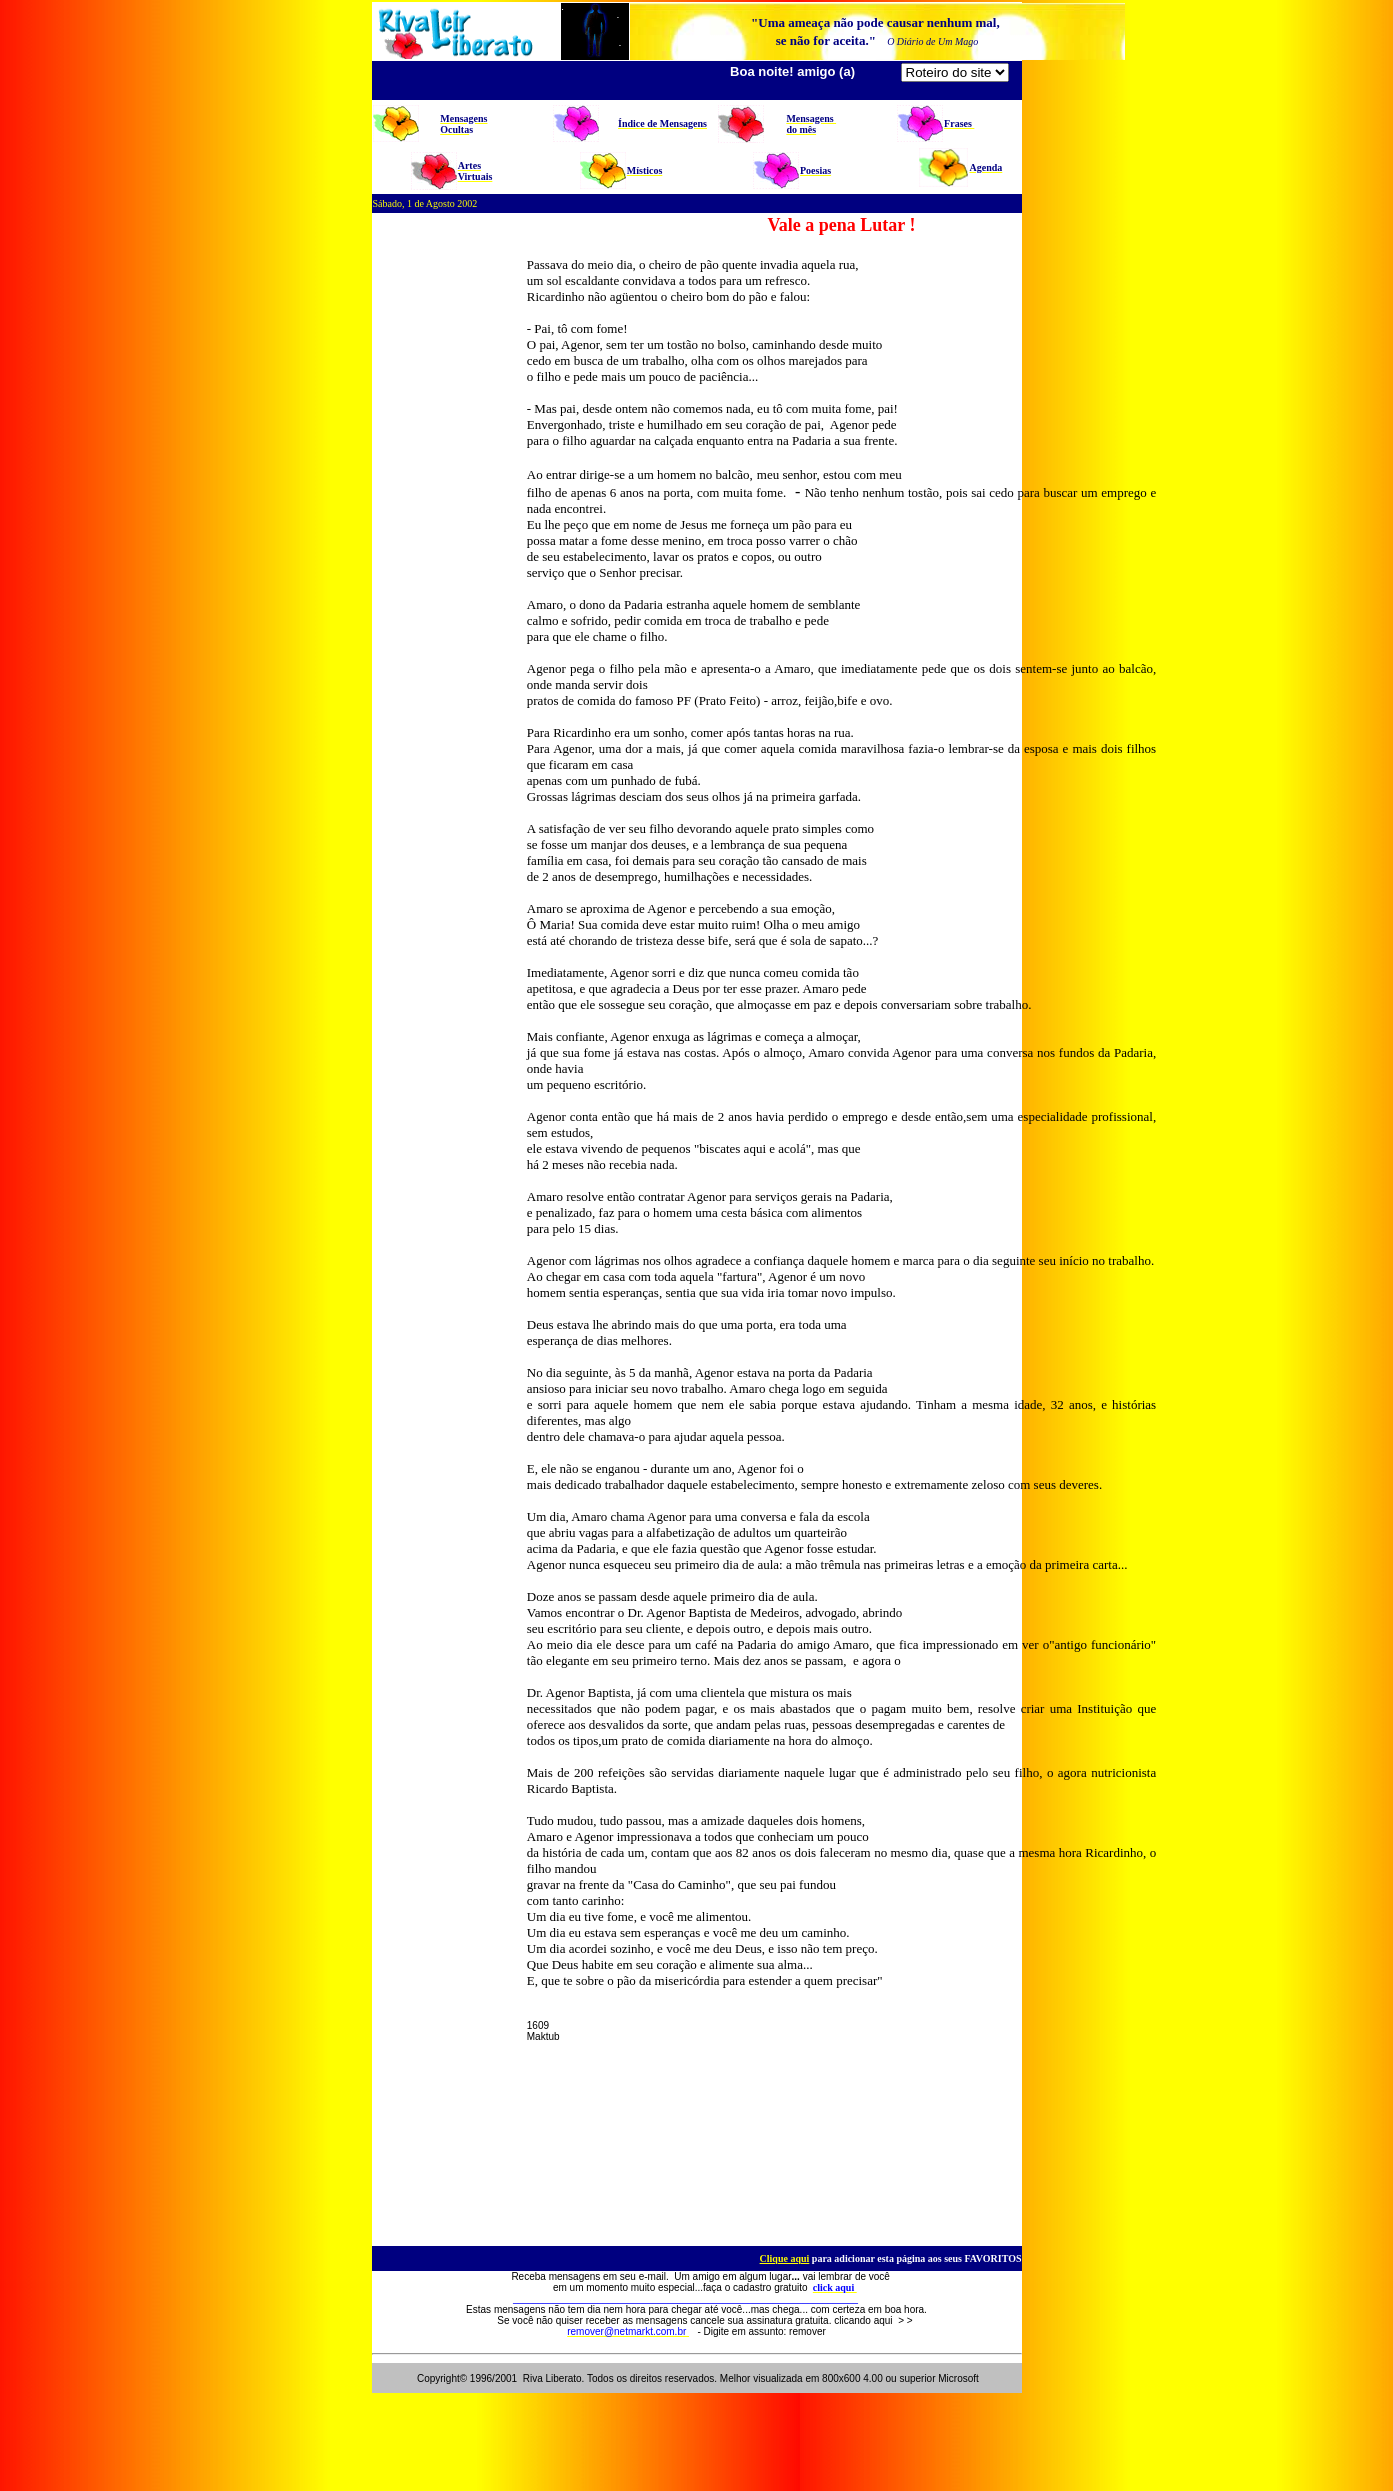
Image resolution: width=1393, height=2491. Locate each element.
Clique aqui (785, 2258)
